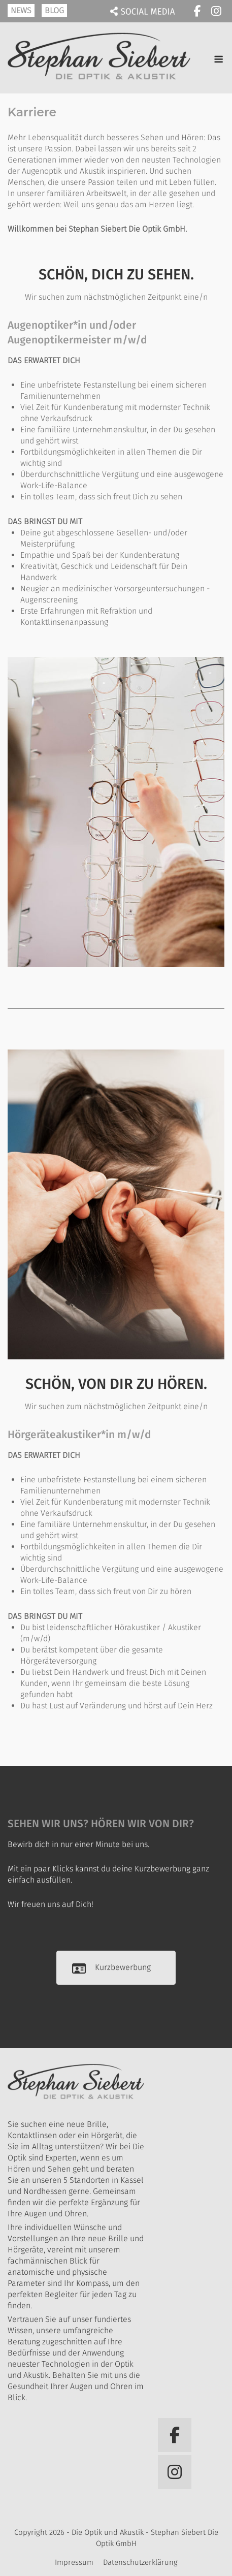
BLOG (54, 10)
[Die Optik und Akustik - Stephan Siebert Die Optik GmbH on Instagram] (216, 11)
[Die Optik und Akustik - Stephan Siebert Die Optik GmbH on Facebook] (197, 11)
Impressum (74, 2562)
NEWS (21, 10)
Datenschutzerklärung (140, 2562)
